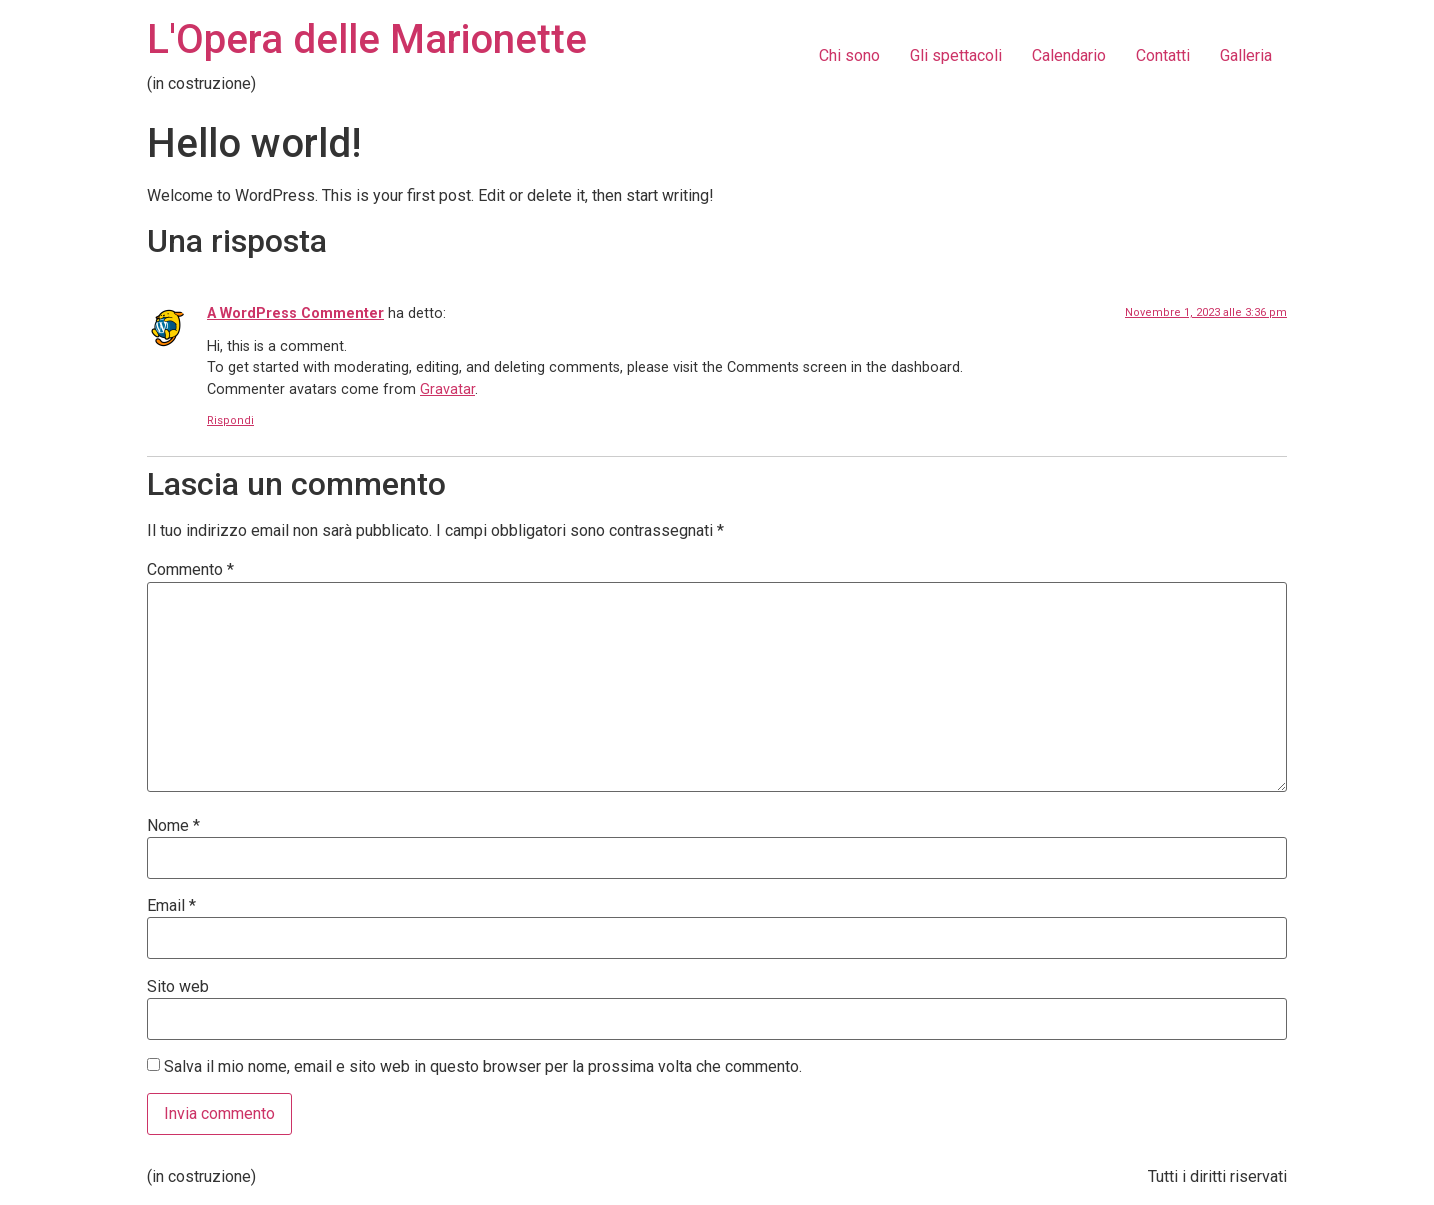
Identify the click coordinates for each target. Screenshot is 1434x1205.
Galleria (1246, 55)
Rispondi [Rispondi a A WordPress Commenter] (230, 420)
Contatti (1163, 55)
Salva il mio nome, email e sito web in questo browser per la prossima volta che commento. (483, 1067)
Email (171, 906)
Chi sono (849, 55)
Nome (173, 826)
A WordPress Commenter (295, 313)
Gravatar (447, 389)
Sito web (178, 987)
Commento (190, 570)
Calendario (1069, 55)
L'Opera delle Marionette (367, 39)
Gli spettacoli (956, 55)
